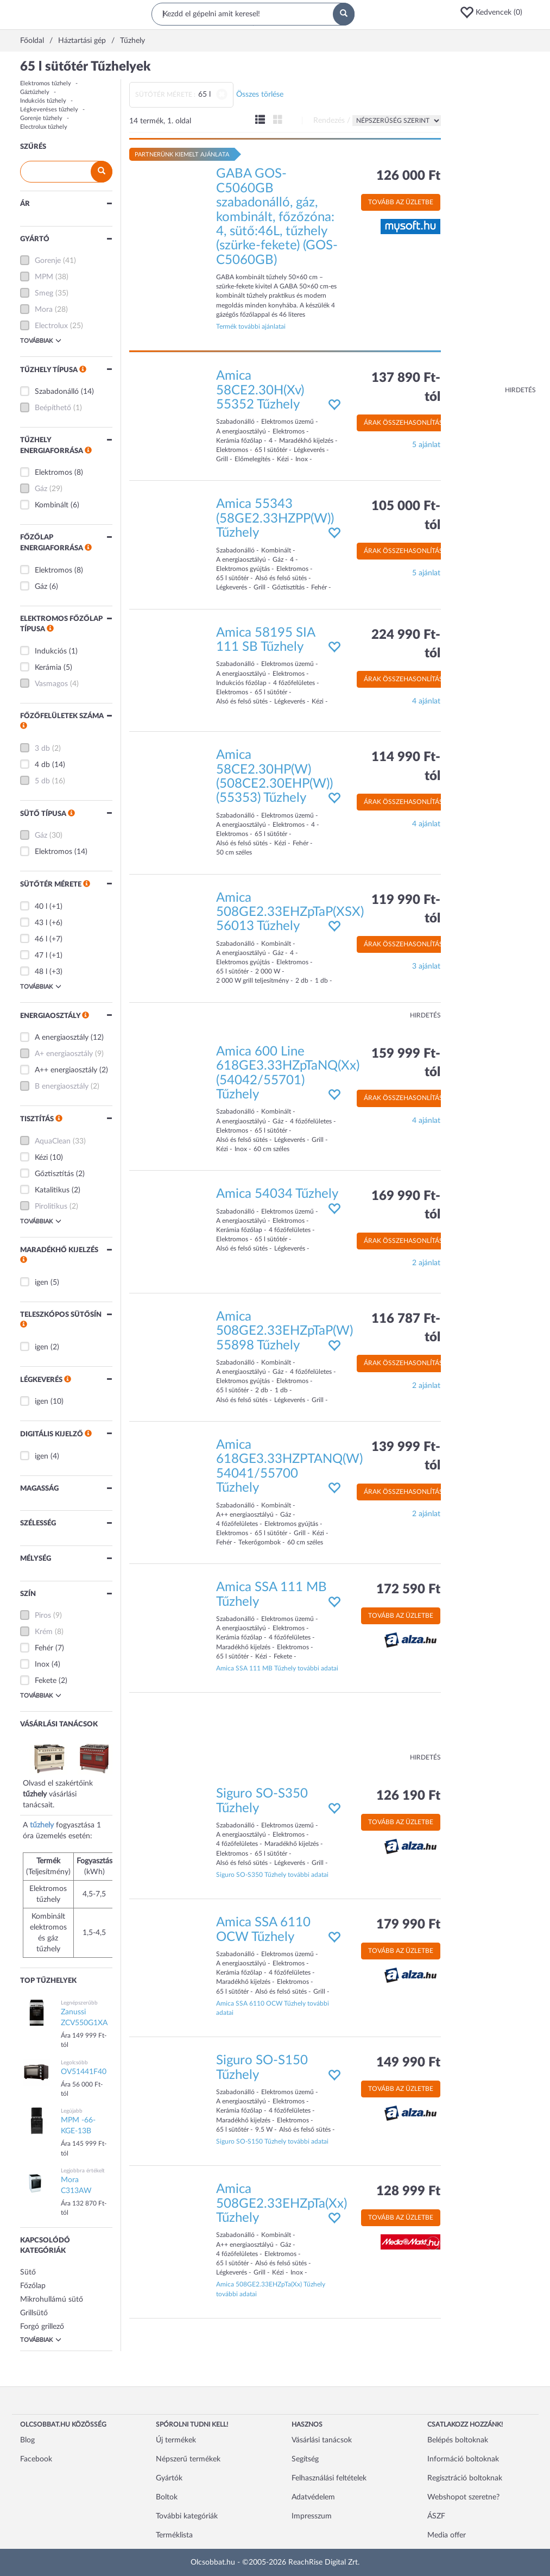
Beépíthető (53, 408)
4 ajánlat (426, 701)
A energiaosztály (61, 1037)
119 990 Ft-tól (405, 909)
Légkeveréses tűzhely (49, 109)
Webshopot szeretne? (463, 2497)
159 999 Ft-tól (405, 1063)
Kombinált (51, 505)
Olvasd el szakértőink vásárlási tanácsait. (72, 1782)
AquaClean (53, 1141)
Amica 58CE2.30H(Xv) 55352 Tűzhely (260, 390)
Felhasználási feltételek (329, 2478)
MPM (44, 277)
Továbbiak (40, 340)
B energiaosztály (61, 1086)
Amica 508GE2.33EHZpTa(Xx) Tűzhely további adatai (270, 2289)
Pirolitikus (51, 1206)
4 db (42, 765)
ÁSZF (436, 2516)
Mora (44, 309)
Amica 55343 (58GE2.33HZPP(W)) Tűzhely (275, 518)
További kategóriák (187, 2516)
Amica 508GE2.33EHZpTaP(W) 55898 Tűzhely (284, 1331)
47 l (41, 955)
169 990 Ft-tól (405, 1205)
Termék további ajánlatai (251, 326)
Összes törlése (259, 94)
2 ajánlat (426, 1263)
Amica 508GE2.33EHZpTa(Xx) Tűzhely (281, 2204)
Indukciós (51, 651)
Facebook (36, 2459)
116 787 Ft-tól (405, 1328)
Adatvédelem (313, 2497)
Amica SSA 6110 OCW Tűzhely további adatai (272, 2008)
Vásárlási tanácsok (322, 2440)
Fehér (44, 1648)
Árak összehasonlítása (405, 422)
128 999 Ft (408, 2191)
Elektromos (53, 472)
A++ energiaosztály (66, 1070)
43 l (41, 923)
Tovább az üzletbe (400, 202)
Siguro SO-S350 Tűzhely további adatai (272, 1874)
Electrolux (51, 326)
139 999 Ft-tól (405, 1456)
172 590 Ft (408, 1589)
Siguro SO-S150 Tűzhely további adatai (272, 2141)
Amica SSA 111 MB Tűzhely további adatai (277, 1668)
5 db (42, 781)
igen (41, 1282)
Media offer (446, 2535)
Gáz (41, 489)
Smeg (44, 293)
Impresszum (312, 2516)
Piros (43, 1615)
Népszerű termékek (188, 2459)
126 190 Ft (408, 1795)
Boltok (167, 2497)
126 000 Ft (408, 176)
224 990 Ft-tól (405, 644)
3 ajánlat (426, 966)
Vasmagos (51, 684)
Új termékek (176, 2440)
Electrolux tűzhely (43, 127)
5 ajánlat (426, 445)
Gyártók (169, 2478)
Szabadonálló (57, 391)
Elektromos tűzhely (45, 83)
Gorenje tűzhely (41, 118)
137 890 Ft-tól (405, 387)
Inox (42, 1664)
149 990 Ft (408, 2062)
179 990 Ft (408, 1924)
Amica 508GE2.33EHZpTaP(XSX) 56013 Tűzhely (290, 912)
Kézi (41, 1157)
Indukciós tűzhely (43, 101)
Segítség (305, 2459)
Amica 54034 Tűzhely (277, 1194)
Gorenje (48, 261)
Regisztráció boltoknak (464, 2478)
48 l (41, 972)
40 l (41, 906)
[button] (494, 12)
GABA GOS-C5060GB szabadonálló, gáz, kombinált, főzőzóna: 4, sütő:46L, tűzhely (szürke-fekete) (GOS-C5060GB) (277, 216)
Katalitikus (52, 1190)
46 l (41, 939)
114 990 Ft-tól (405, 766)
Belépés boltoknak (457, 2440)
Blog (27, 2440)
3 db (42, 748)
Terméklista (174, 2535)
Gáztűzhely (34, 92)
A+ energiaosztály (64, 1054)
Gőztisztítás (54, 1174)
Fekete (45, 1681)
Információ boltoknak (463, 2459)
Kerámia (48, 667)
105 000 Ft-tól (405, 515)
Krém (44, 1632)
